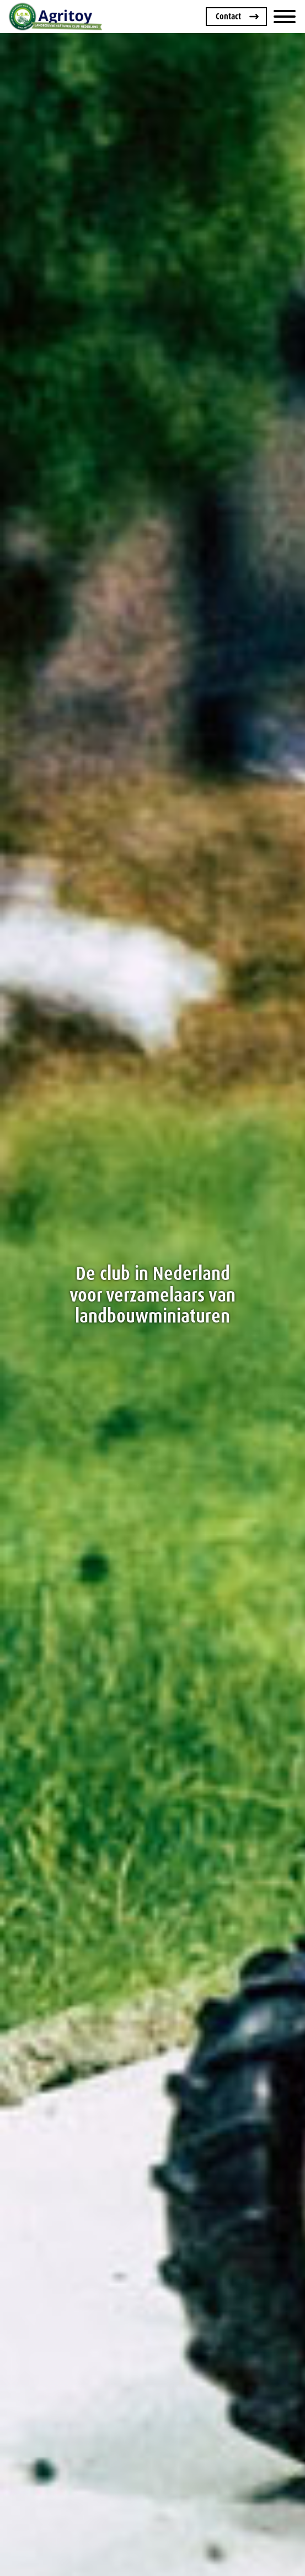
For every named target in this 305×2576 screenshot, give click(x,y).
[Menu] (284, 16)
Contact (228, 16)
